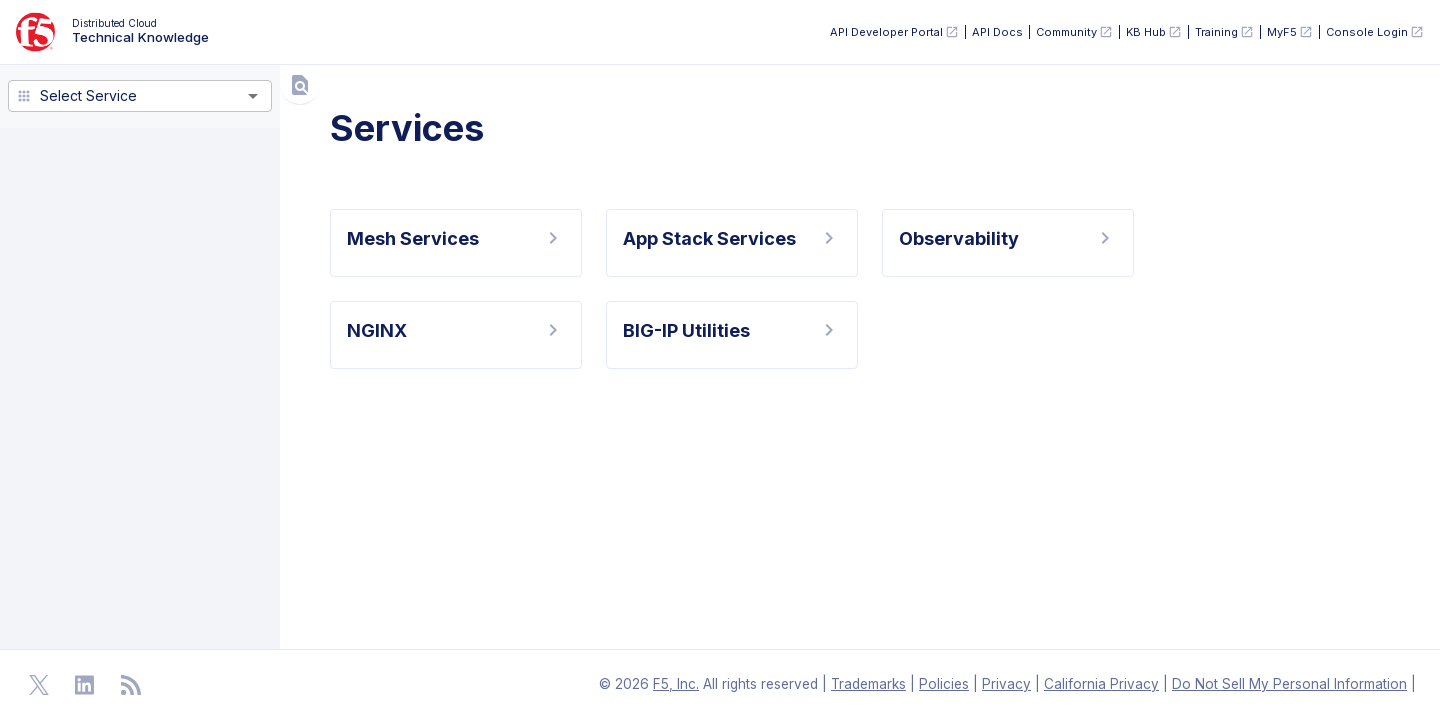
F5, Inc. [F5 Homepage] (676, 684)
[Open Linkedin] (85, 685)
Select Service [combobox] (88, 95)
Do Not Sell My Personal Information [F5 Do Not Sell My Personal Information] (1289, 684)
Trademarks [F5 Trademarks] (868, 684)
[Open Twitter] (39, 685)
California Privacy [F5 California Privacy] (1101, 684)
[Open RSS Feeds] (131, 685)
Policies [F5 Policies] (944, 684)
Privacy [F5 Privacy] (1006, 684)
